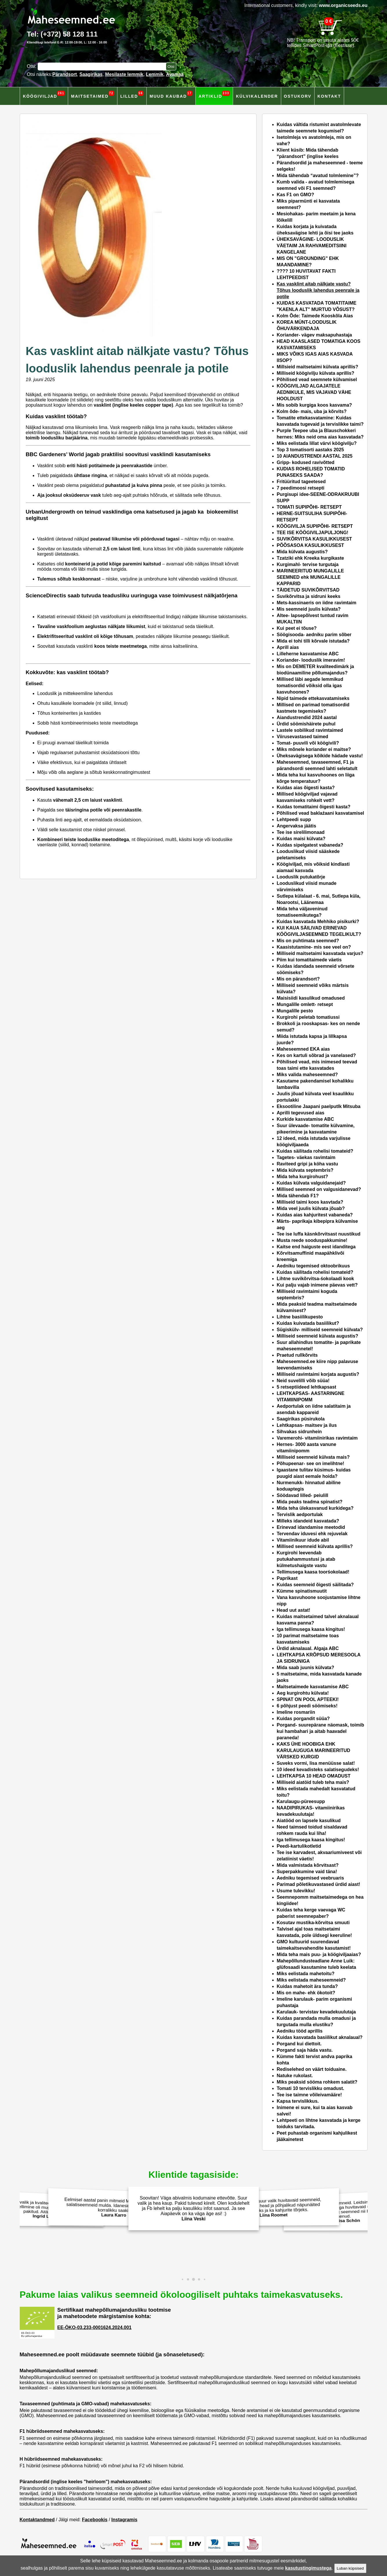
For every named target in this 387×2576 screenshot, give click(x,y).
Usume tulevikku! (296, 1890)
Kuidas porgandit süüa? (303, 1718)
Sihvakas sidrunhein (299, 1431)
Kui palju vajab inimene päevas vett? (317, 1284)
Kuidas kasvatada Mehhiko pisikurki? (318, 921)
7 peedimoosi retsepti (301, 487)
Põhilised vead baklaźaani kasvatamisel (320, 813)
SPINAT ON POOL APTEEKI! (308, 1699)
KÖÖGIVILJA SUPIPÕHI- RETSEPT (315, 526)
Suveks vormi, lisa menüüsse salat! (316, 1763)
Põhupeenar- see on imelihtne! (310, 1463)
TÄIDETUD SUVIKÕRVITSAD (308, 589)
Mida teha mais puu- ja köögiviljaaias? (319, 1954)
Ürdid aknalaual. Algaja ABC (308, 1648)
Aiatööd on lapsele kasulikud (309, 1820)
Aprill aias (288, 647)
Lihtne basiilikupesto (300, 1316)
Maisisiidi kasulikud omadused (311, 998)
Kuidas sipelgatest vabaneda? (310, 845)
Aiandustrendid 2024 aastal (307, 717)
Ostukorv (297, 96)
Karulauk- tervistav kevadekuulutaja (316, 2011)
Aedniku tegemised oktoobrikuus (313, 1265)
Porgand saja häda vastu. (305, 2050)
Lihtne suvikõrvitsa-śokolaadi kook (315, 1278)
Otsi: (32, 66)
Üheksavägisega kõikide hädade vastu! (320, 755)
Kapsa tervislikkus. (298, 2101)
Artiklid (214, 95)
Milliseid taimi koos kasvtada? (310, 1202)
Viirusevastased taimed (302, 736)
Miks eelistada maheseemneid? (311, 1980)
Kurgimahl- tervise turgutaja (308, 564)
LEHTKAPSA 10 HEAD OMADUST (314, 1775)
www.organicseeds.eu (343, 5)
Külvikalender (257, 96)
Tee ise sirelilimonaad (301, 832)
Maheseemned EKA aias (303, 1049)
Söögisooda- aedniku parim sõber (314, 634)
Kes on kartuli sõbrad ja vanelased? (316, 1055)
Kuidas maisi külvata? (301, 838)
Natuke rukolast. (295, 2075)
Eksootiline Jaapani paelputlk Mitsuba (319, 1106)
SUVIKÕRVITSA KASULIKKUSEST (314, 538)
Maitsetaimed (92, 95)
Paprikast (287, 1578)
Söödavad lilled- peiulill (302, 1495)
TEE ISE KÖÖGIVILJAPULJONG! (312, 532)
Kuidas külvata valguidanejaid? (311, 1182)
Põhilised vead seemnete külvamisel (317, 379)
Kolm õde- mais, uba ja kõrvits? (312, 411)
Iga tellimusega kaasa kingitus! (311, 1629)
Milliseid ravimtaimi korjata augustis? (318, 1374)
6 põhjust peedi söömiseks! (307, 1705)
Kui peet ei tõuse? (297, 628)
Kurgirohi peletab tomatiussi (308, 1017)
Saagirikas (91, 74)
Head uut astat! (293, 1610)
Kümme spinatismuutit (302, 1591)
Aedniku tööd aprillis (300, 2031)
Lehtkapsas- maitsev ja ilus (307, 1425)
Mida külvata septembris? (305, 1170)
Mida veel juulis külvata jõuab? (311, 1208)
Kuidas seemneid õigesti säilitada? (315, 1584)
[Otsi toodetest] (171, 66)
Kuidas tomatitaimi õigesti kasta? (313, 806)
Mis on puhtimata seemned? (308, 940)
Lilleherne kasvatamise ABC (308, 653)
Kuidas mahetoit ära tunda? (307, 1986)
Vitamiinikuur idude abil (303, 1540)
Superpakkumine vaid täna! (307, 1871)
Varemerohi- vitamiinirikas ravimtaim (317, 1438)
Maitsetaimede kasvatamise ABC (313, 1686)
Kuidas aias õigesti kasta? (306, 787)
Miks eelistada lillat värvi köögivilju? (317, 443)
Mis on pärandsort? (298, 978)
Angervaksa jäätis (296, 825)
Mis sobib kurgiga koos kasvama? (314, 405)
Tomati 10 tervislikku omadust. (310, 2088)
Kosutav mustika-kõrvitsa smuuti (313, 1922)
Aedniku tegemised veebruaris (310, 1877)
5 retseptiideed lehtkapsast (306, 1387)
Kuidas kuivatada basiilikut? (308, 1323)
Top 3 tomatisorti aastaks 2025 (310, 449)
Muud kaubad (171, 95)
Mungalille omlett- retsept (305, 1004)
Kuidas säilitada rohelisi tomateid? (315, 1151)
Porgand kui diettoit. (299, 2043)
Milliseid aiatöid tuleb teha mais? (313, 1782)
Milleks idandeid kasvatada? (308, 1520)
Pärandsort (64, 74)
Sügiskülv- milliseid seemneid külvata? (320, 1329)
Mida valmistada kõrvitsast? (308, 1865)
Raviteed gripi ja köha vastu (307, 1163)
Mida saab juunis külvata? (305, 1667)
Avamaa (175, 74)
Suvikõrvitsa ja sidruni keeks (309, 596)
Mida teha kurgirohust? (302, 1176)
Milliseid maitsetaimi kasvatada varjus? (320, 953)
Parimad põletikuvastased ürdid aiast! (318, 1884)
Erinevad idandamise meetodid (311, 1527)
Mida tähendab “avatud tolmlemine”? (318, 175)
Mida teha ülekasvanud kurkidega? (315, 1508)
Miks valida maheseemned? (307, 1074)
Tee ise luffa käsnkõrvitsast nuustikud (319, 1233)
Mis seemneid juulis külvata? (309, 609)
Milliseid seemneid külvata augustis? (317, 1336)
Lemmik (154, 74)
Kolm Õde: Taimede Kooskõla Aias (315, 315)
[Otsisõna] (103, 66)
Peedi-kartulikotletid (299, 1846)
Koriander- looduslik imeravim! (311, 660)
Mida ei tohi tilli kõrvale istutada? (313, 640)
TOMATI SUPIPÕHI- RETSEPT (309, 507)
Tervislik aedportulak (300, 1514)
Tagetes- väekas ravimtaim (306, 1157)
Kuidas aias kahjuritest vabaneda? (315, 1214)
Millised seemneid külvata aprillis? (315, 1546)
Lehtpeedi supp (294, 819)
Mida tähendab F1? (298, 1195)
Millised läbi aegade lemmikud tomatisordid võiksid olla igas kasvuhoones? (310, 685)
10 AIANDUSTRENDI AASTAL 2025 (315, 456)
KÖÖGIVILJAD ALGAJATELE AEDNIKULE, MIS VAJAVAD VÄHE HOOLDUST (314, 392)
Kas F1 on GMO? (295, 194)
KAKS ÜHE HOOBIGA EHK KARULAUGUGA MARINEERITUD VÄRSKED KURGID (313, 1750)
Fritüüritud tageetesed (301, 481)
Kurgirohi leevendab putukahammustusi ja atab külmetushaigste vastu (306, 1559)
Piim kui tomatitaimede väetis (309, 959)
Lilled (131, 95)
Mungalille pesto (295, 1010)
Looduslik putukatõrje (301, 876)
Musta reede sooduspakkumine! (312, 1240)
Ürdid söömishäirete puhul (306, 723)
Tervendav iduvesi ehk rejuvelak (313, 1533)
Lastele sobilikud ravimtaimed (310, 730)
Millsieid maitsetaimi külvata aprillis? (317, 366)
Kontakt (329, 96)
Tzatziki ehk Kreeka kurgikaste (310, 558)
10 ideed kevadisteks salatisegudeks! (318, 1769)
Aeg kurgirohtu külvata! (303, 1693)
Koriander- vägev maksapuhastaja (314, 334)
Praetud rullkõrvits (297, 1355)
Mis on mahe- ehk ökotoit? (306, 1992)
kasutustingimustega (308, 2568)
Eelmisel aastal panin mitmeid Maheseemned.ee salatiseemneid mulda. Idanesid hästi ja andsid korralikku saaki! (111, 2207)
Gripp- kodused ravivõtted (306, 462)
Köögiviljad (44, 95)
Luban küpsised (350, 2568)
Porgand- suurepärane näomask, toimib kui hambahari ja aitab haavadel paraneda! (320, 1731)
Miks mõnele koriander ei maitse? (314, 749)
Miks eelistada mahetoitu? (306, 1973)
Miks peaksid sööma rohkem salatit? (317, 2082)
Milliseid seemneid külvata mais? (313, 1457)
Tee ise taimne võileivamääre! (309, 2094)
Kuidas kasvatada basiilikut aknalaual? (320, 2037)
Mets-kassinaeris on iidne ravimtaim (317, 602)
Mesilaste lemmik (124, 74)
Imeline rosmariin (296, 1712)
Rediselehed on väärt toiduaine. (312, 2069)
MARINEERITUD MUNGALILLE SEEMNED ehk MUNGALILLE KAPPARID (310, 577)
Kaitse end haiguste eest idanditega (316, 1246)
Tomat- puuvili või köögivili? (308, 743)
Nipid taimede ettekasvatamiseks (313, 698)
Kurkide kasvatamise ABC (305, 1119)
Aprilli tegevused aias (301, 1112)
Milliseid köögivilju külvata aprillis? (316, 373)
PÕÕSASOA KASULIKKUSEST (310, 545)
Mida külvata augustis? (302, 551)
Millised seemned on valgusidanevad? (319, 1189)
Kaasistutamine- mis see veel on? (314, 947)
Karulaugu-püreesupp (301, 1801)
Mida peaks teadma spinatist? (310, 1501)
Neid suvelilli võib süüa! (303, 1380)
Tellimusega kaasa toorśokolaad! (313, 1571)
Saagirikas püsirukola (301, 1418)
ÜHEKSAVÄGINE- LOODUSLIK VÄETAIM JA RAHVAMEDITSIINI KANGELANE (312, 245)
